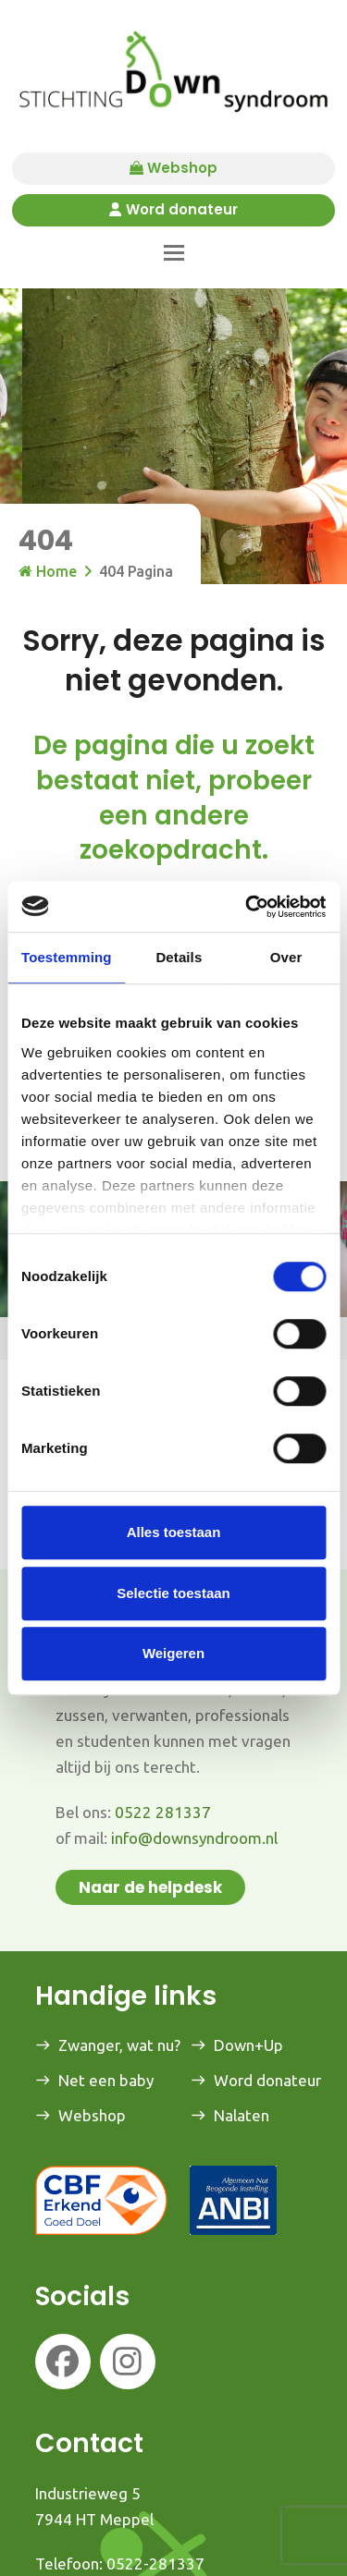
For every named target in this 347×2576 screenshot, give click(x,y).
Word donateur (173, 210)
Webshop (173, 168)
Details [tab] (178, 957)
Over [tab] (286, 957)
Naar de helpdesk (150, 1887)
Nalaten (241, 2115)
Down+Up (248, 2045)
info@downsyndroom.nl (194, 1838)
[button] (174, 253)
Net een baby (106, 2080)
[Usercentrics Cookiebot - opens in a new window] (247, 907)
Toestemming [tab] (66, 957)
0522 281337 (163, 1812)
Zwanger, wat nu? (119, 2045)
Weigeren (173, 1653)
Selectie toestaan (173, 1593)
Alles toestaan (174, 1532)
